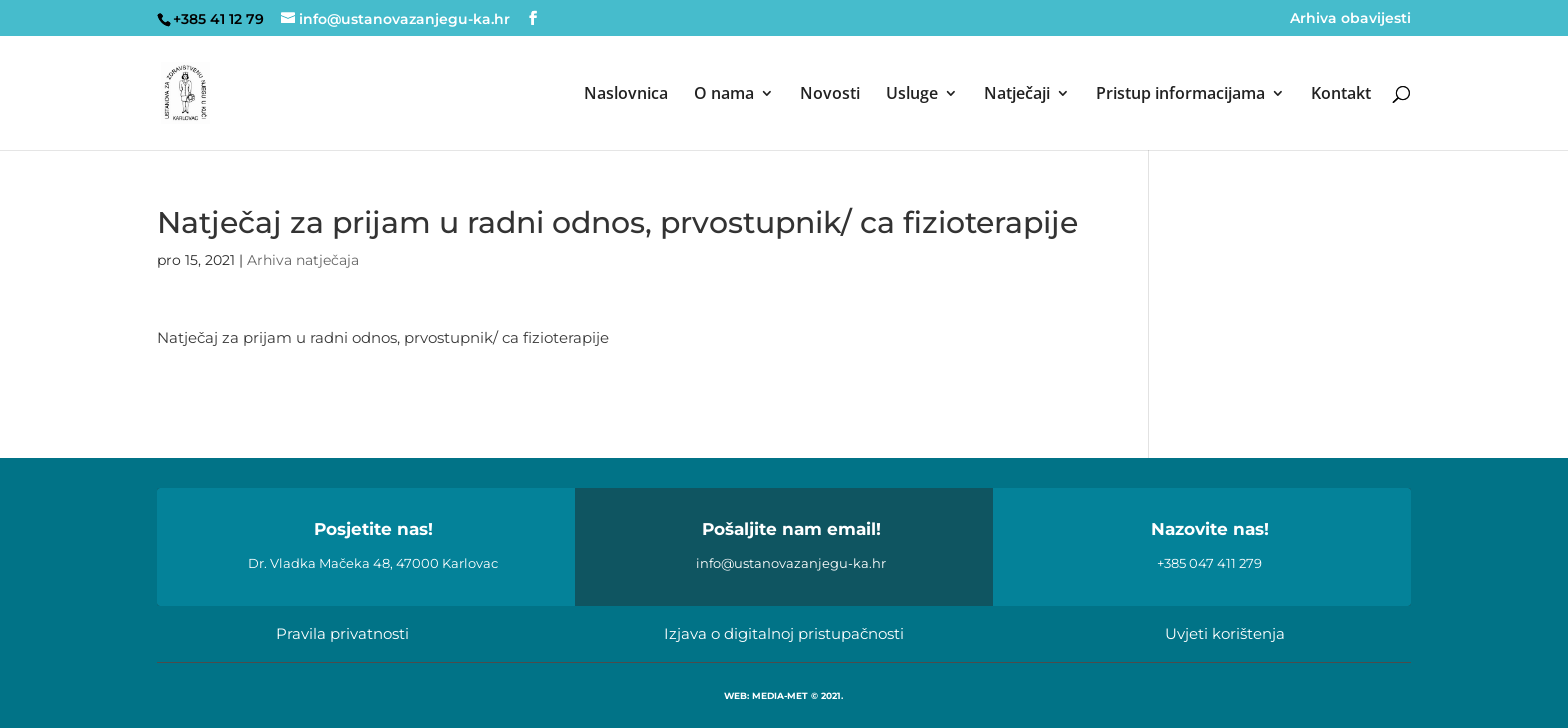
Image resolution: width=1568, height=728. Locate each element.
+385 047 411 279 (1209, 563)
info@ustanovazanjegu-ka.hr (791, 563)
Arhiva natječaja (303, 260)
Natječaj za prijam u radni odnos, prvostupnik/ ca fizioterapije (383, 337)
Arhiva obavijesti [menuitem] (1350, 19)
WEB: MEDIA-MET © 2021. (783, 695)
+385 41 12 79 (218, 19)
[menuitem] (626, 118)
